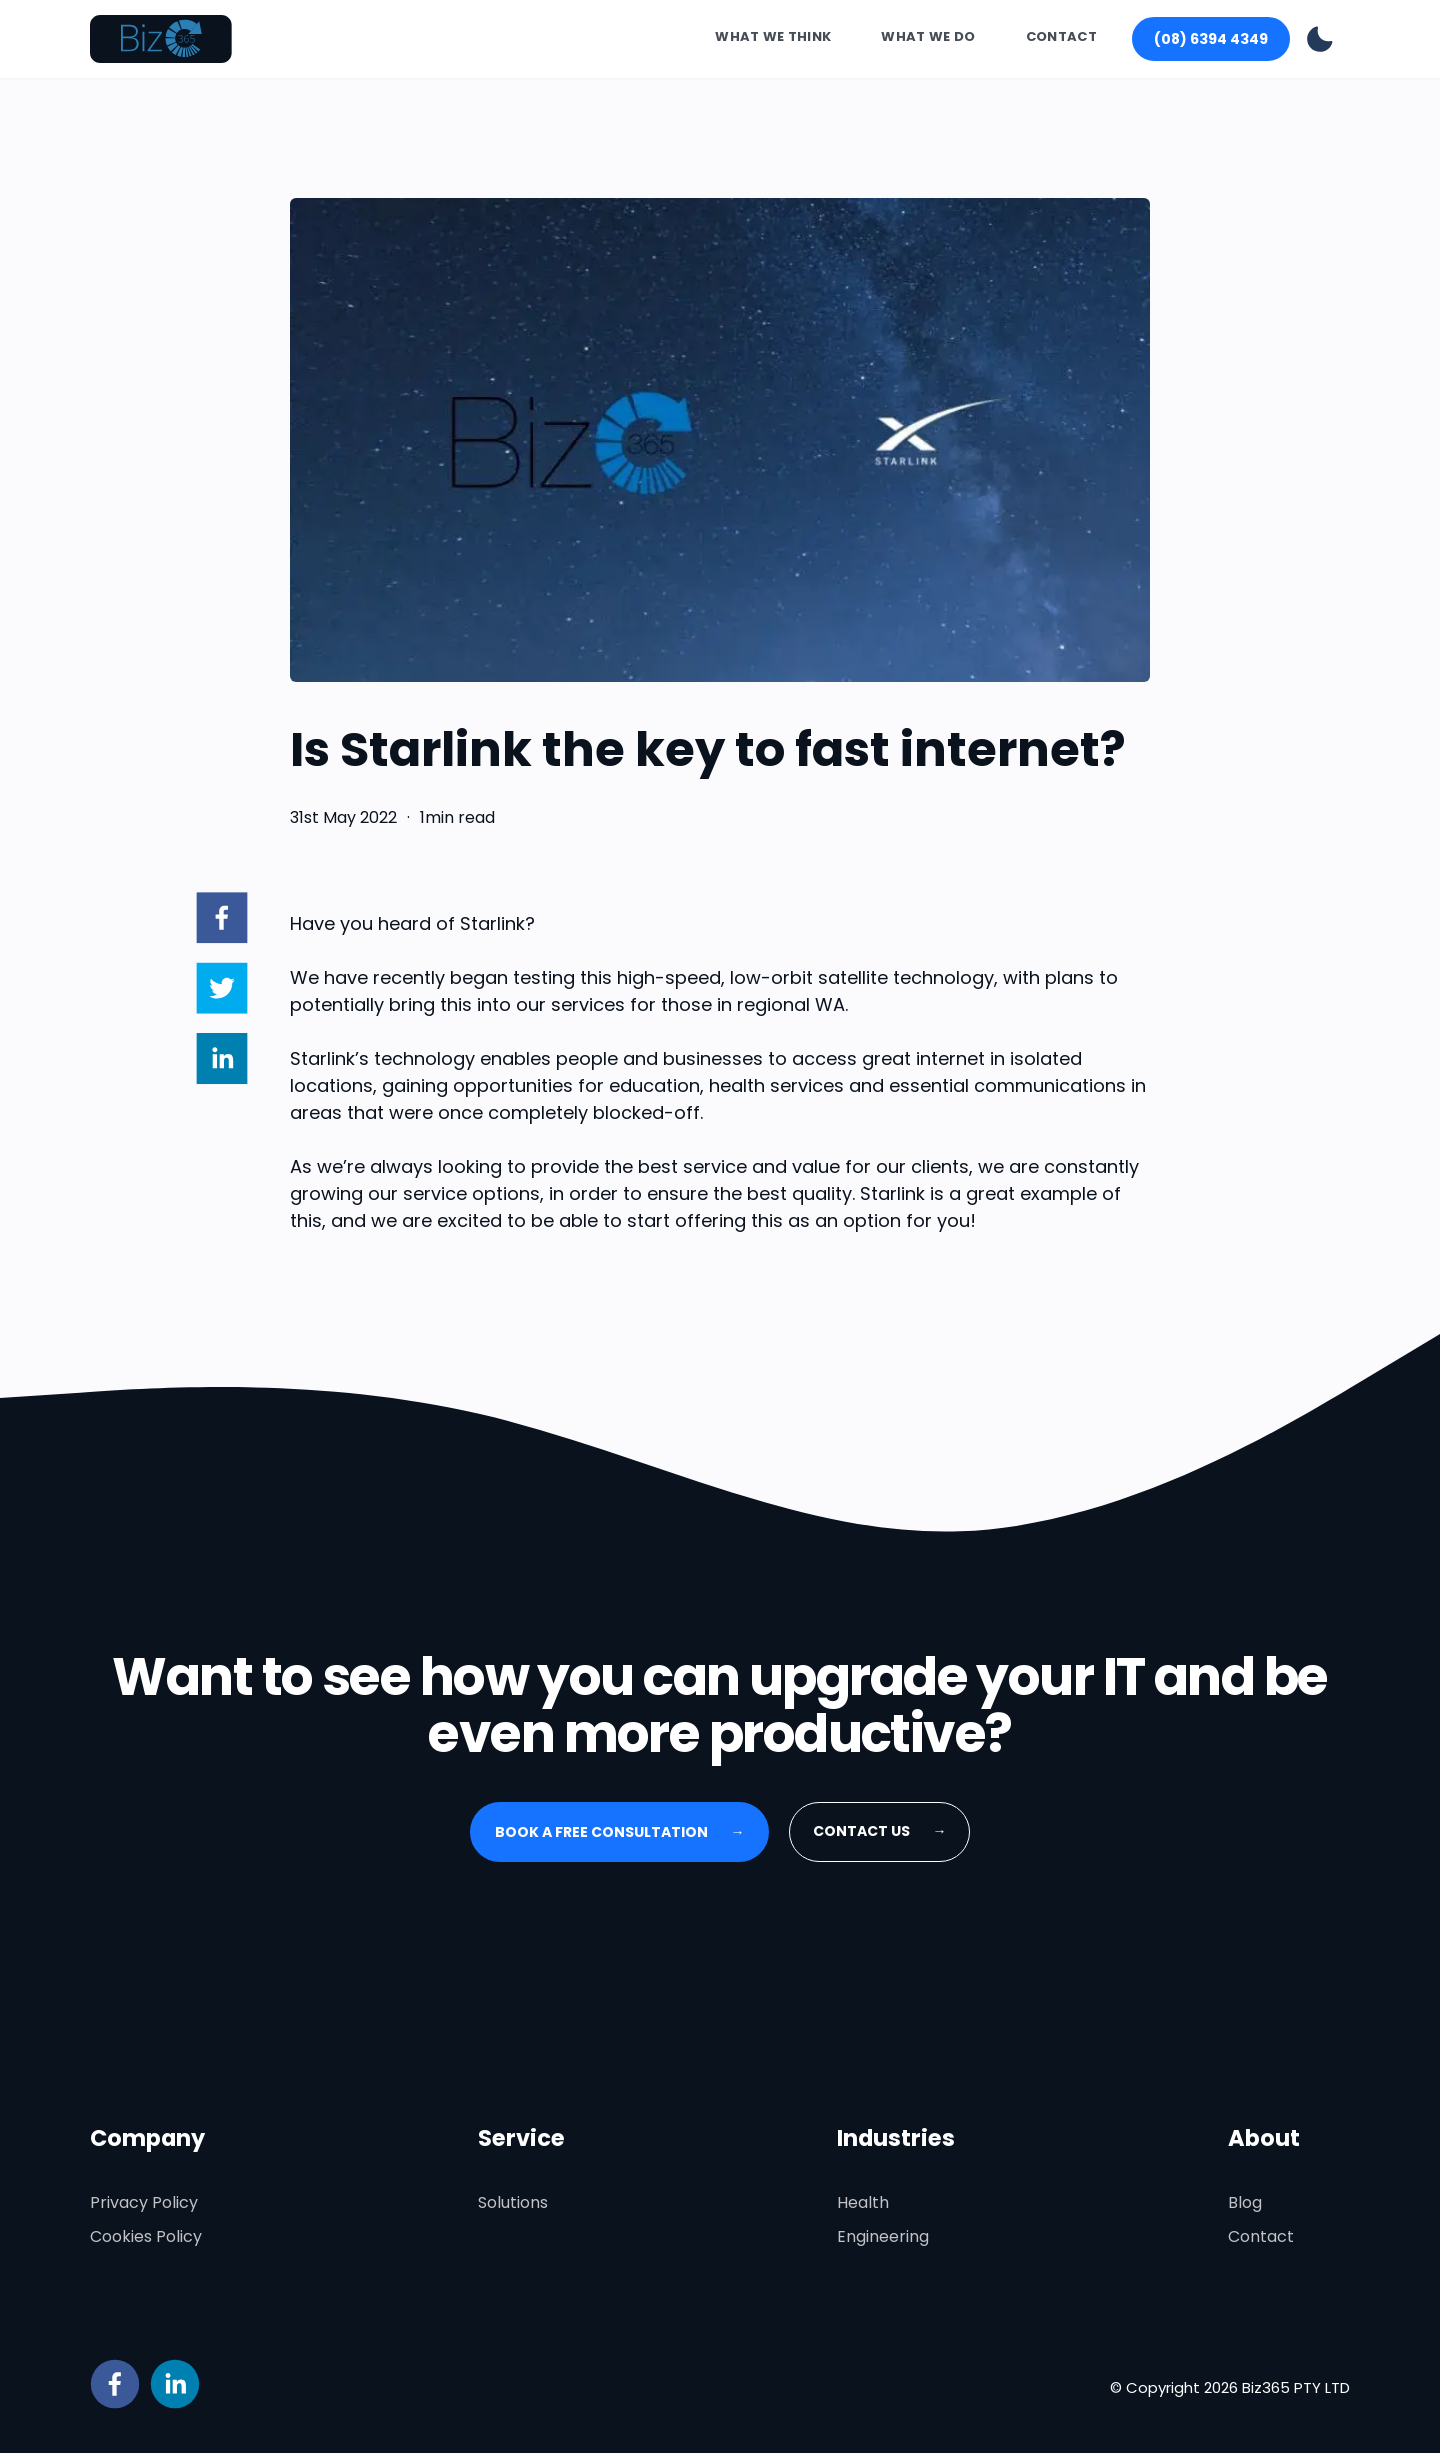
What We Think (773, 37)
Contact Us (880, 1833)
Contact (1061, 37)
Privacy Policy (144, 2204)
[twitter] (221, 992)
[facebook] (221, 921)
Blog (1245, 2204)
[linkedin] (221, 1062)
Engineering (883, 2238)
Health (863, 2204)
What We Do (928, 37)
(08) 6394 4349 (1211, 39)
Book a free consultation (620, 1834)
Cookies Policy (146, 2238)
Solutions (513, 2204)
